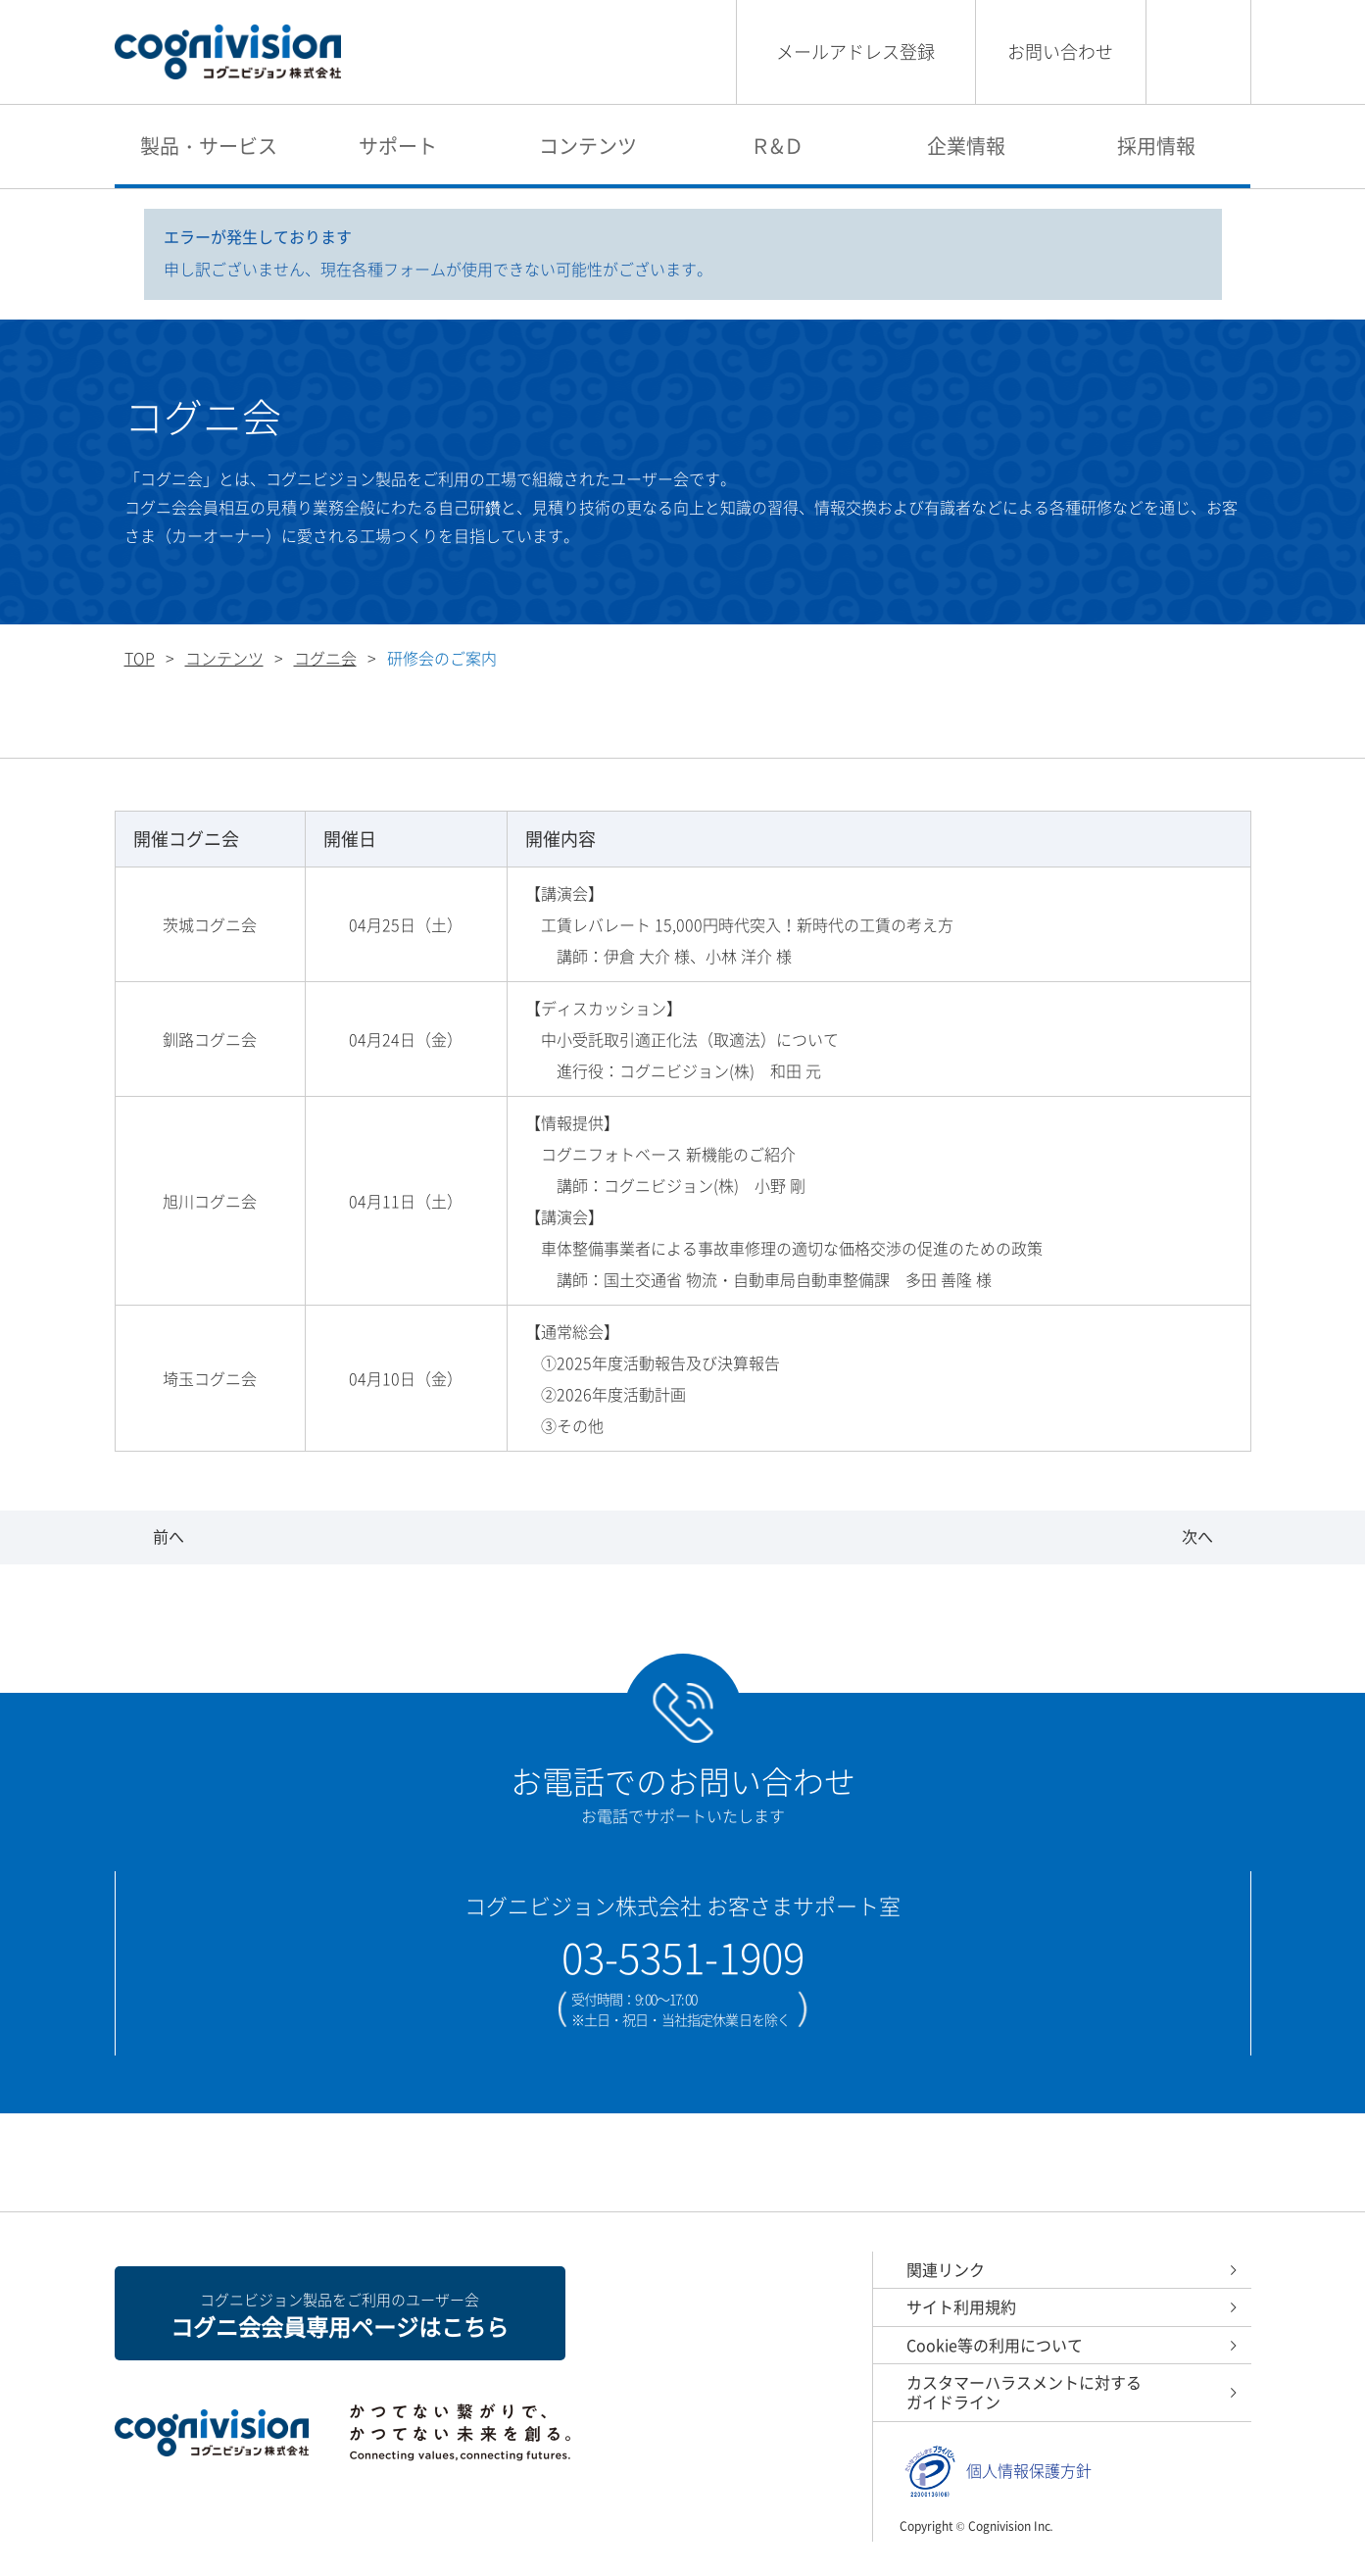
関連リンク (945, 2269)
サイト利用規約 (961, 2306)
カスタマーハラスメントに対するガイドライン (1024, 2391)
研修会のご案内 (659, 727)
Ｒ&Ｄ (777, 145)
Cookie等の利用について (994, 2344)
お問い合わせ (1060, 51)
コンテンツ (588, 145)
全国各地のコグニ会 (418, 727)
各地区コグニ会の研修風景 (924, 727)
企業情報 (966, 145)
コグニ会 (325, 657)
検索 (1198, 52)
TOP (139, 657)
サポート (398, 145)
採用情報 (1156, 145)
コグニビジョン (228, 52)
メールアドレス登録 (855, 51)
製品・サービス (208, 145)
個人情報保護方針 (1029, 2471)
